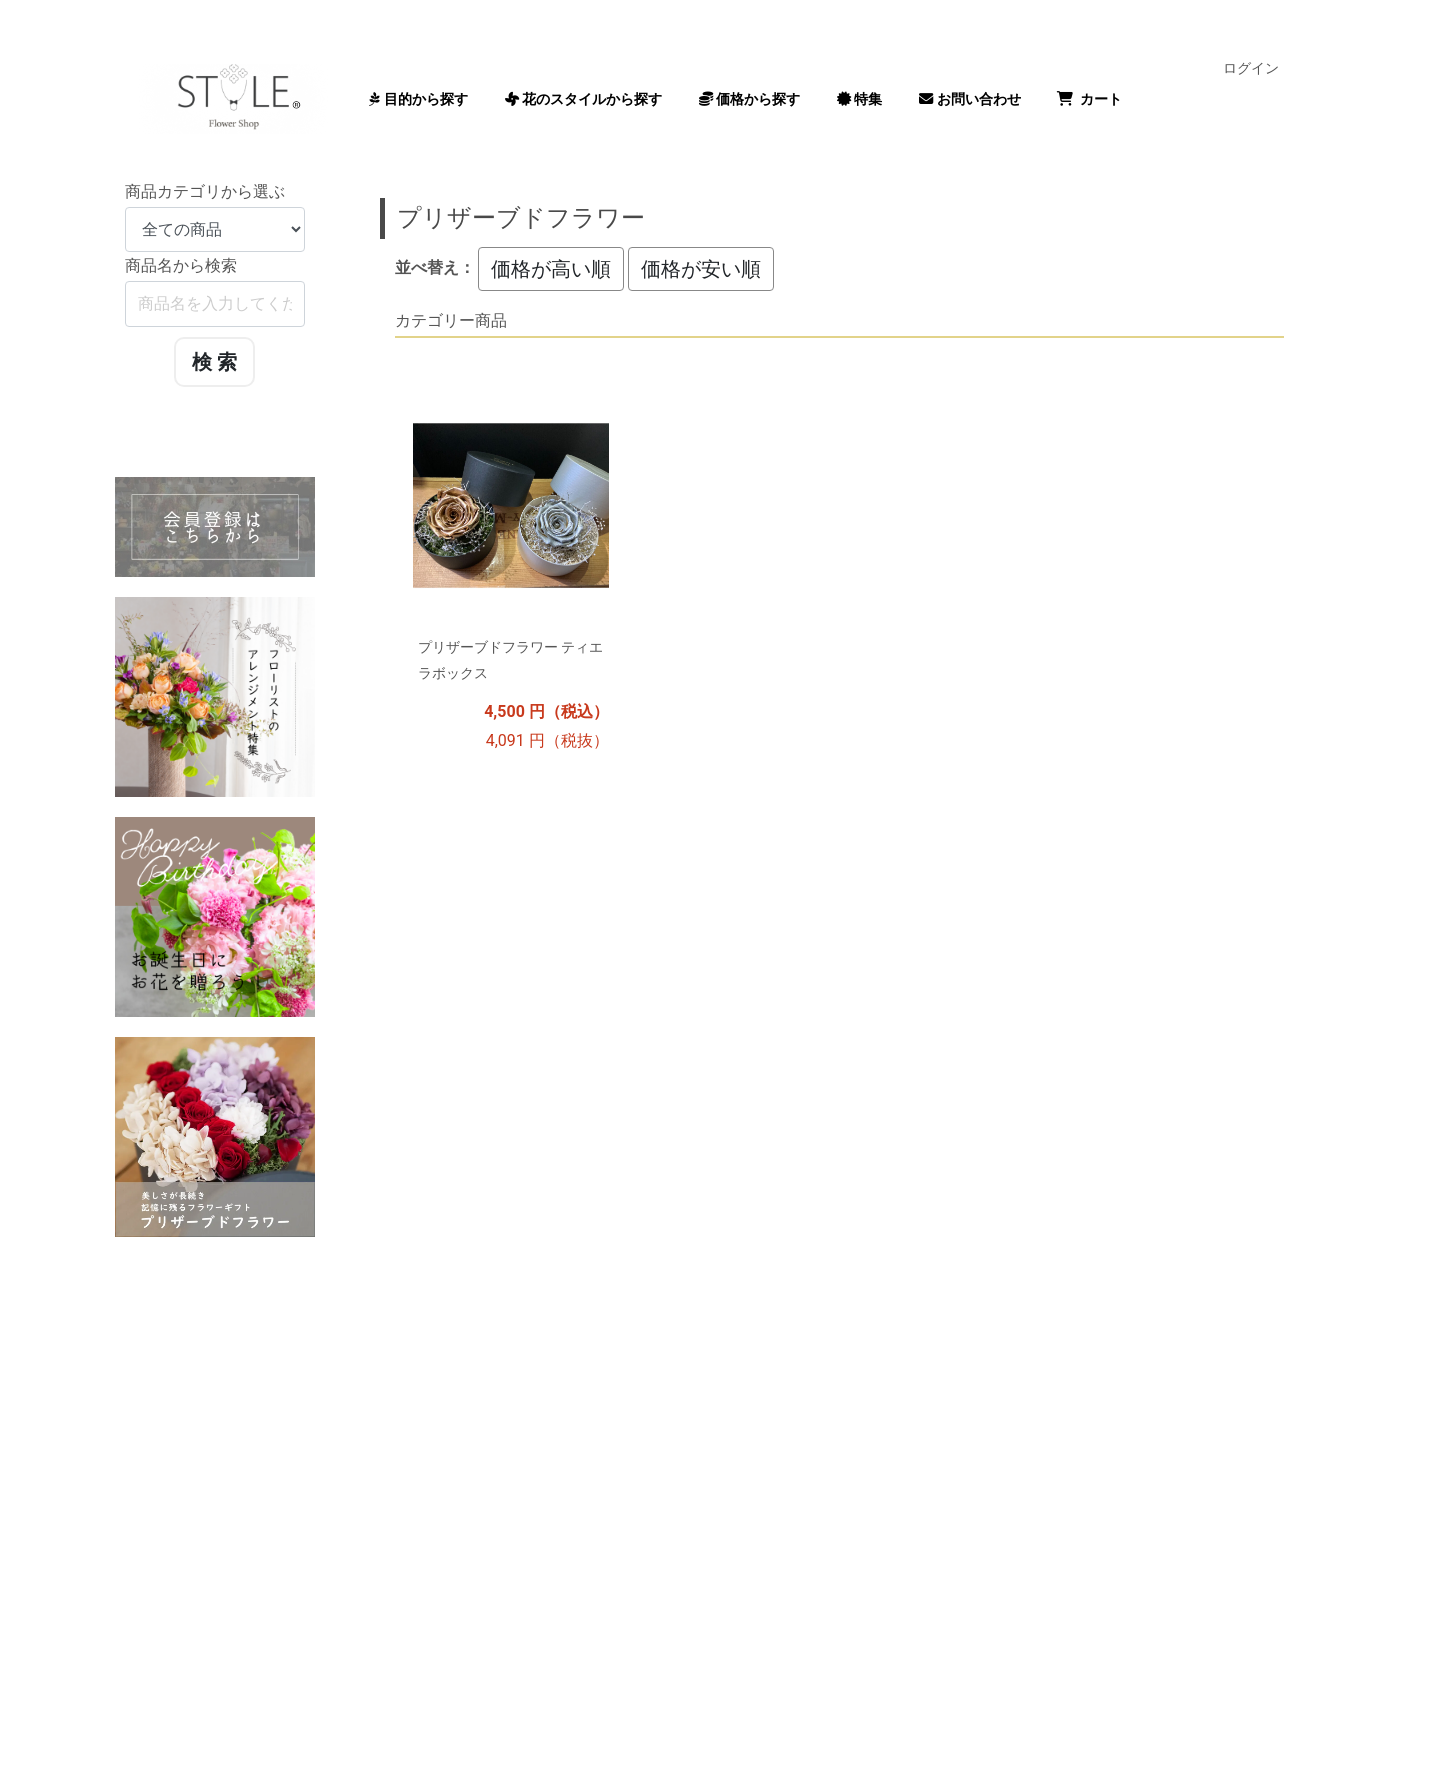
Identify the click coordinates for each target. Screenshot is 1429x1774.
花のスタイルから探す (584, 99)
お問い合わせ (970, 99)
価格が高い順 (551, 269)
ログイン (1251, 68)
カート (1089, 99)
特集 (860, 99)
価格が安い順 (701, 269)
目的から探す (418, 99)
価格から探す (750, 99)
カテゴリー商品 (451, 320)
